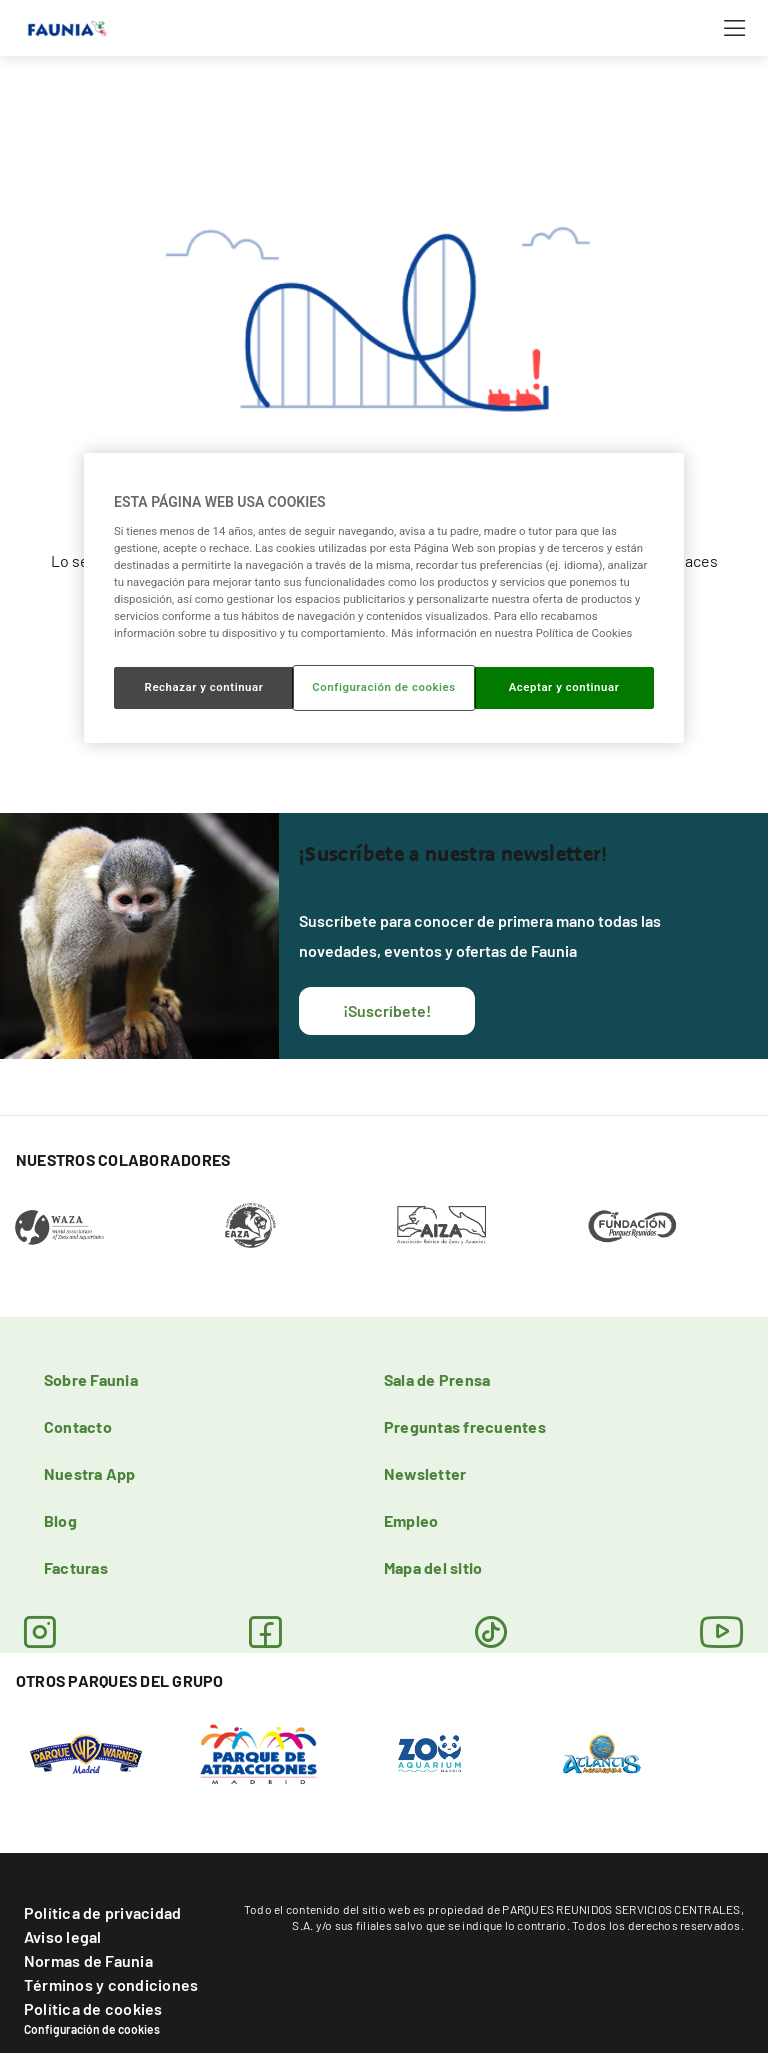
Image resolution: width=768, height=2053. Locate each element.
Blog (60, 1520)
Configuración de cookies (92, 2029)
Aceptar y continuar (564, 687)
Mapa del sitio (433, 1567)
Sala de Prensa (437, 1379)
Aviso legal (63, 1936)
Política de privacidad (102, 1912)
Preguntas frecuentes (465, 1426)
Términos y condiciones (111, 1984)
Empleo (411, 1520)
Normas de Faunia (88, 1960)
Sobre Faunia (91, 1379)
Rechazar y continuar (204, 687)
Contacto (78, 1426)
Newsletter (425, 1473)
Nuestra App (90, 1473)
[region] (384, 598)
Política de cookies (93, 2008)
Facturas (76, 1567)
